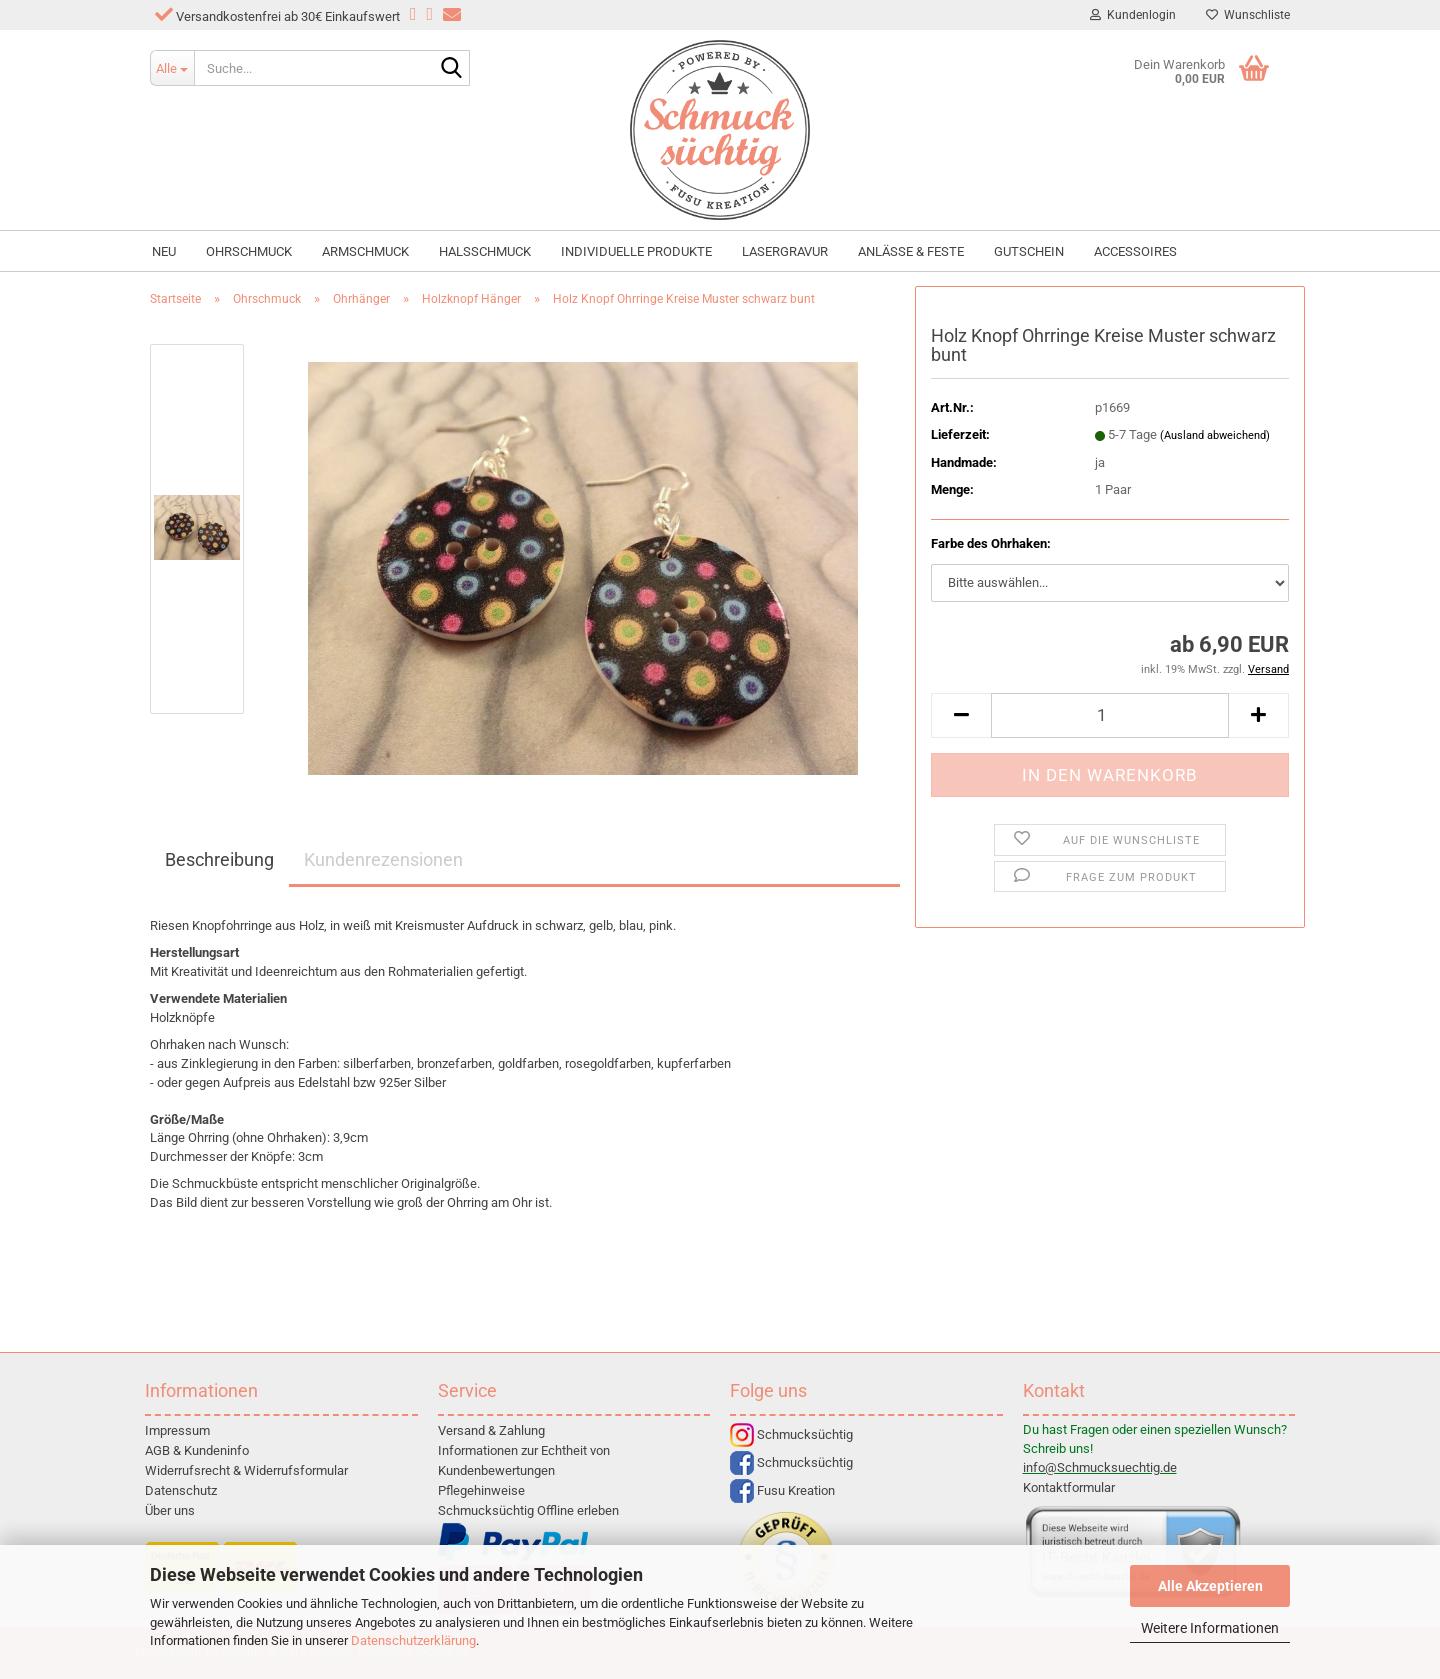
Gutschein (1029, 251)
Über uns (170, 1510)
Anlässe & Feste (911, 251)
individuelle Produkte (636, 251)
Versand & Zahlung (491, 1430)
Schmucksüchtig (791, 1434)
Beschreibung (219, 859)
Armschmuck (365, 251)
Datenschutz (181, 1490)
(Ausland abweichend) (1215, 435)
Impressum (177, 1430)
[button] (961, 715)
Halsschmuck (485, 251)
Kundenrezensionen (383, 859)
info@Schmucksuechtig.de (1100, 1467)
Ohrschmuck (249, 251)
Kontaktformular (1069, 1487)
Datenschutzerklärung (413, 1640)
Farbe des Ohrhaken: (991, 543)
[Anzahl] (1110, 715)
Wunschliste (1248, 15)
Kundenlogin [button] (1133, 15)
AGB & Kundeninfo (197, 1450)
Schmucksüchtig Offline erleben (528, 1510)
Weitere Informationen (1210, 1628)
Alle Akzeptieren (1210, 1586)
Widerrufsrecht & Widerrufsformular (246, 1470)
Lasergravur (785, 251)
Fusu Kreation (782, 1490)
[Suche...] (172, 68)
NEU (164, 251)
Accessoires (1135, 251)
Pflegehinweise (481, 1490)
